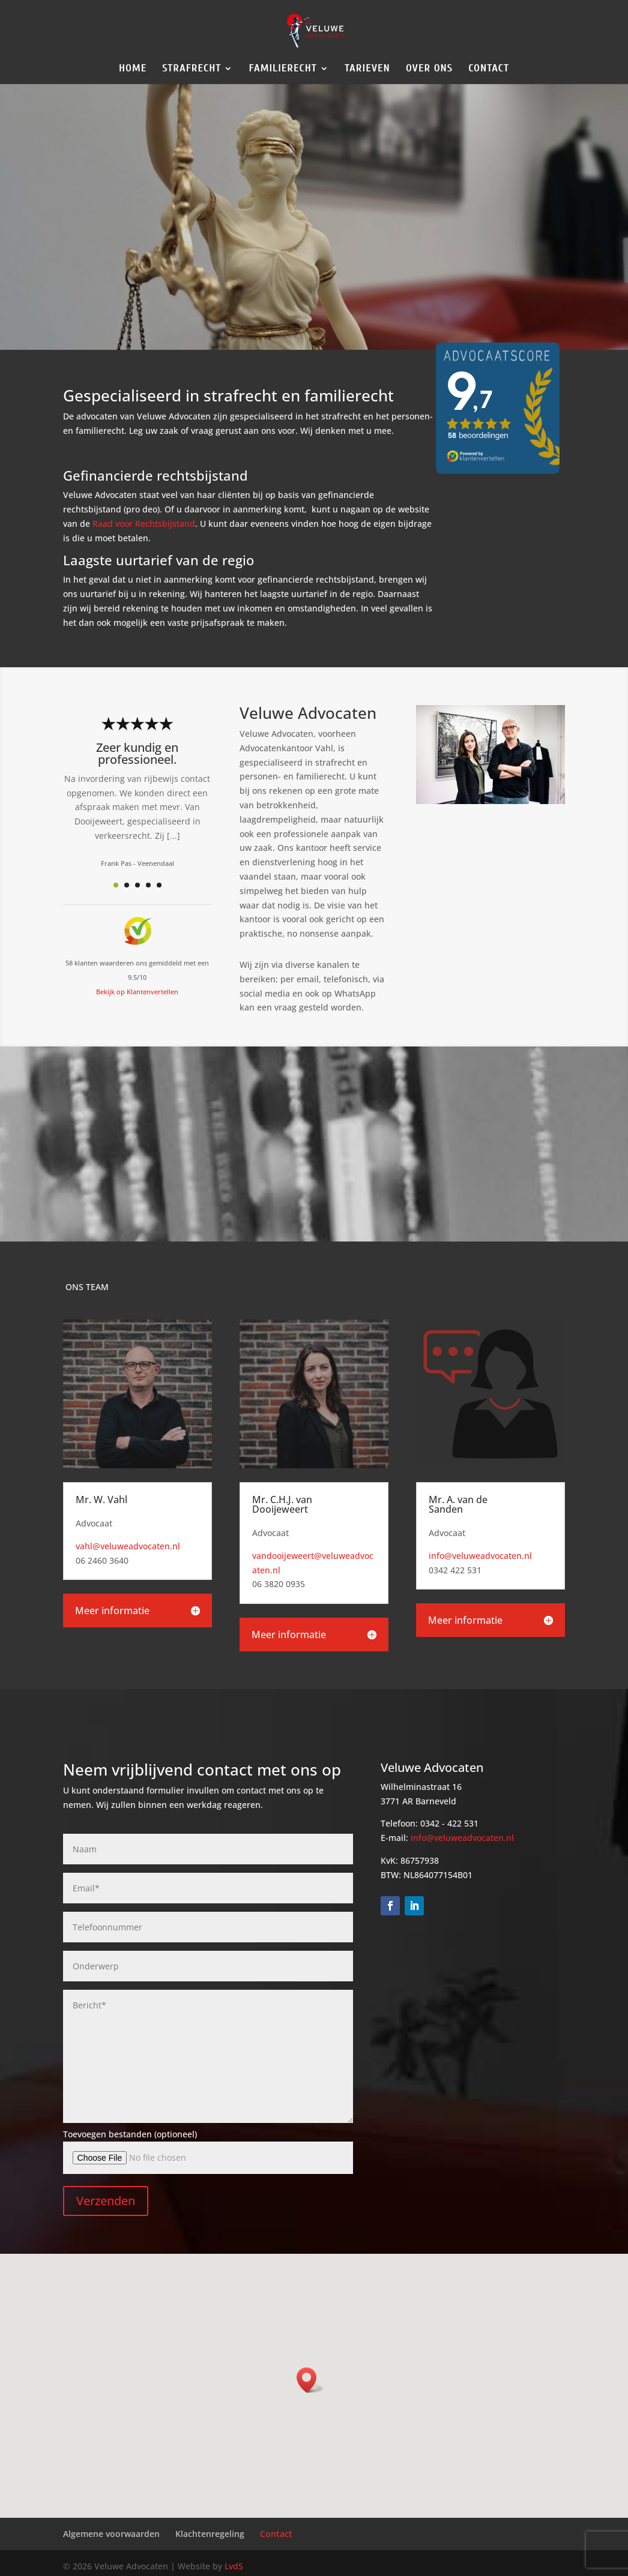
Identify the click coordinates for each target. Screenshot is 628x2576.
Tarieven (367, 69)
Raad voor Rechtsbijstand (143, 523)
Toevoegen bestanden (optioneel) (130, 2134)
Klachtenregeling (209, 2533)
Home (132, 69)
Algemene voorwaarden (111, 2533)
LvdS (234, 2566)
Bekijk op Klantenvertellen (137, 991)
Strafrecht (191, 69)
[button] (310, 2380)
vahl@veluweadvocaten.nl (128, 1546)
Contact (488, 69)
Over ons (429, 69)
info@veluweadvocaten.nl (480, 1555)
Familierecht (283, 69)
